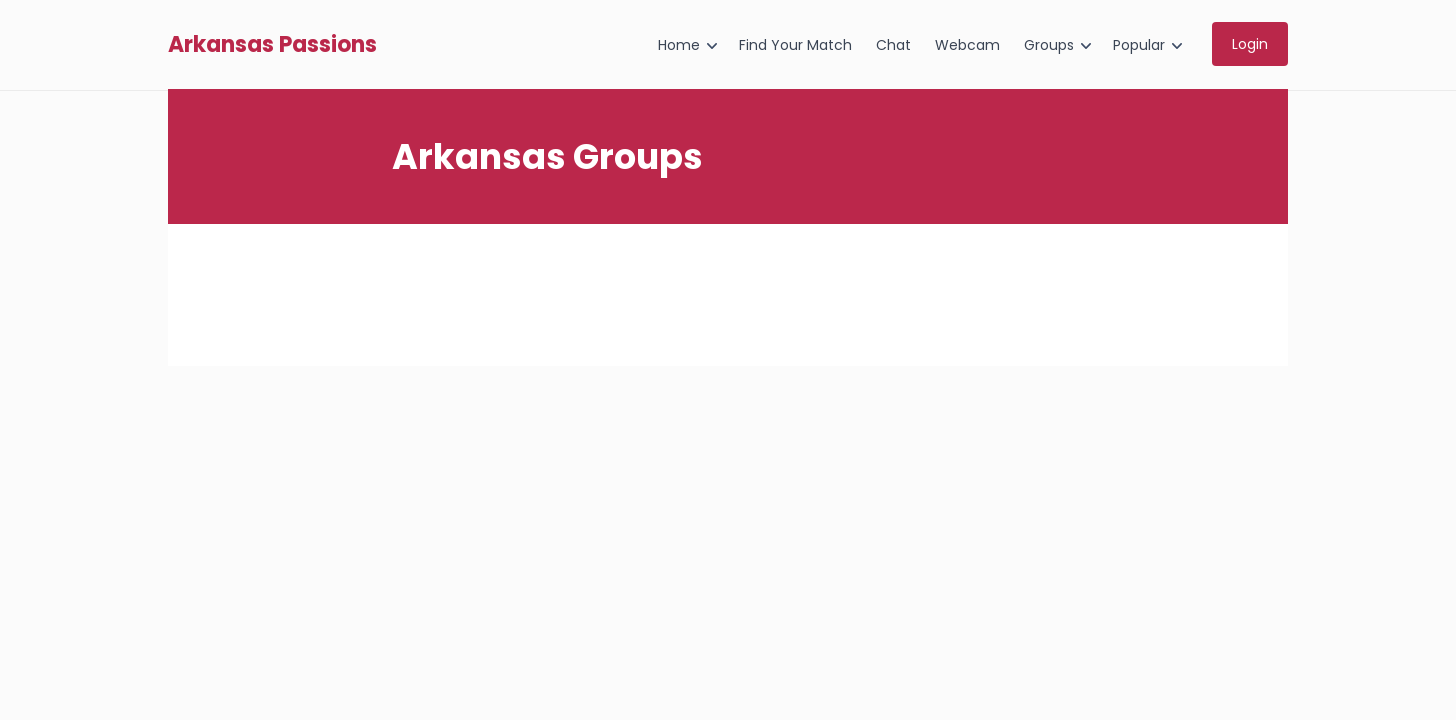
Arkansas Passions (272, 45)
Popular (1139, 45)
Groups (1049, 45)
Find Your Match (795, 45)
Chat (893, 45)
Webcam (967, 45)
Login (1250, 44)
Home (679, 45)
